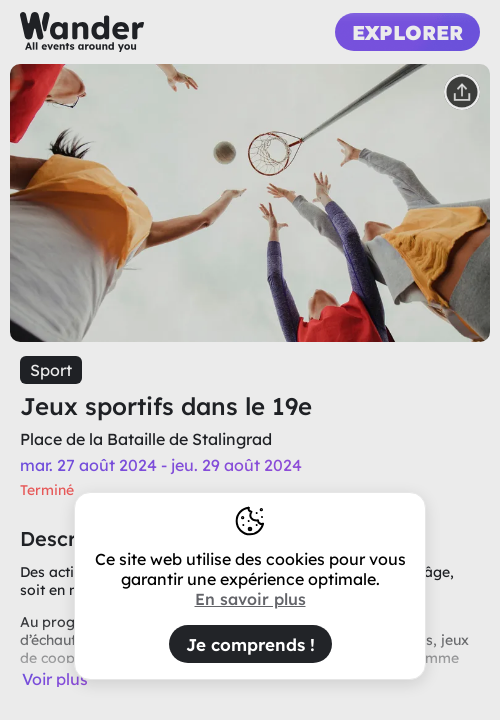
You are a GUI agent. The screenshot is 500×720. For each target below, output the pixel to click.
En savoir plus (250, 599)
